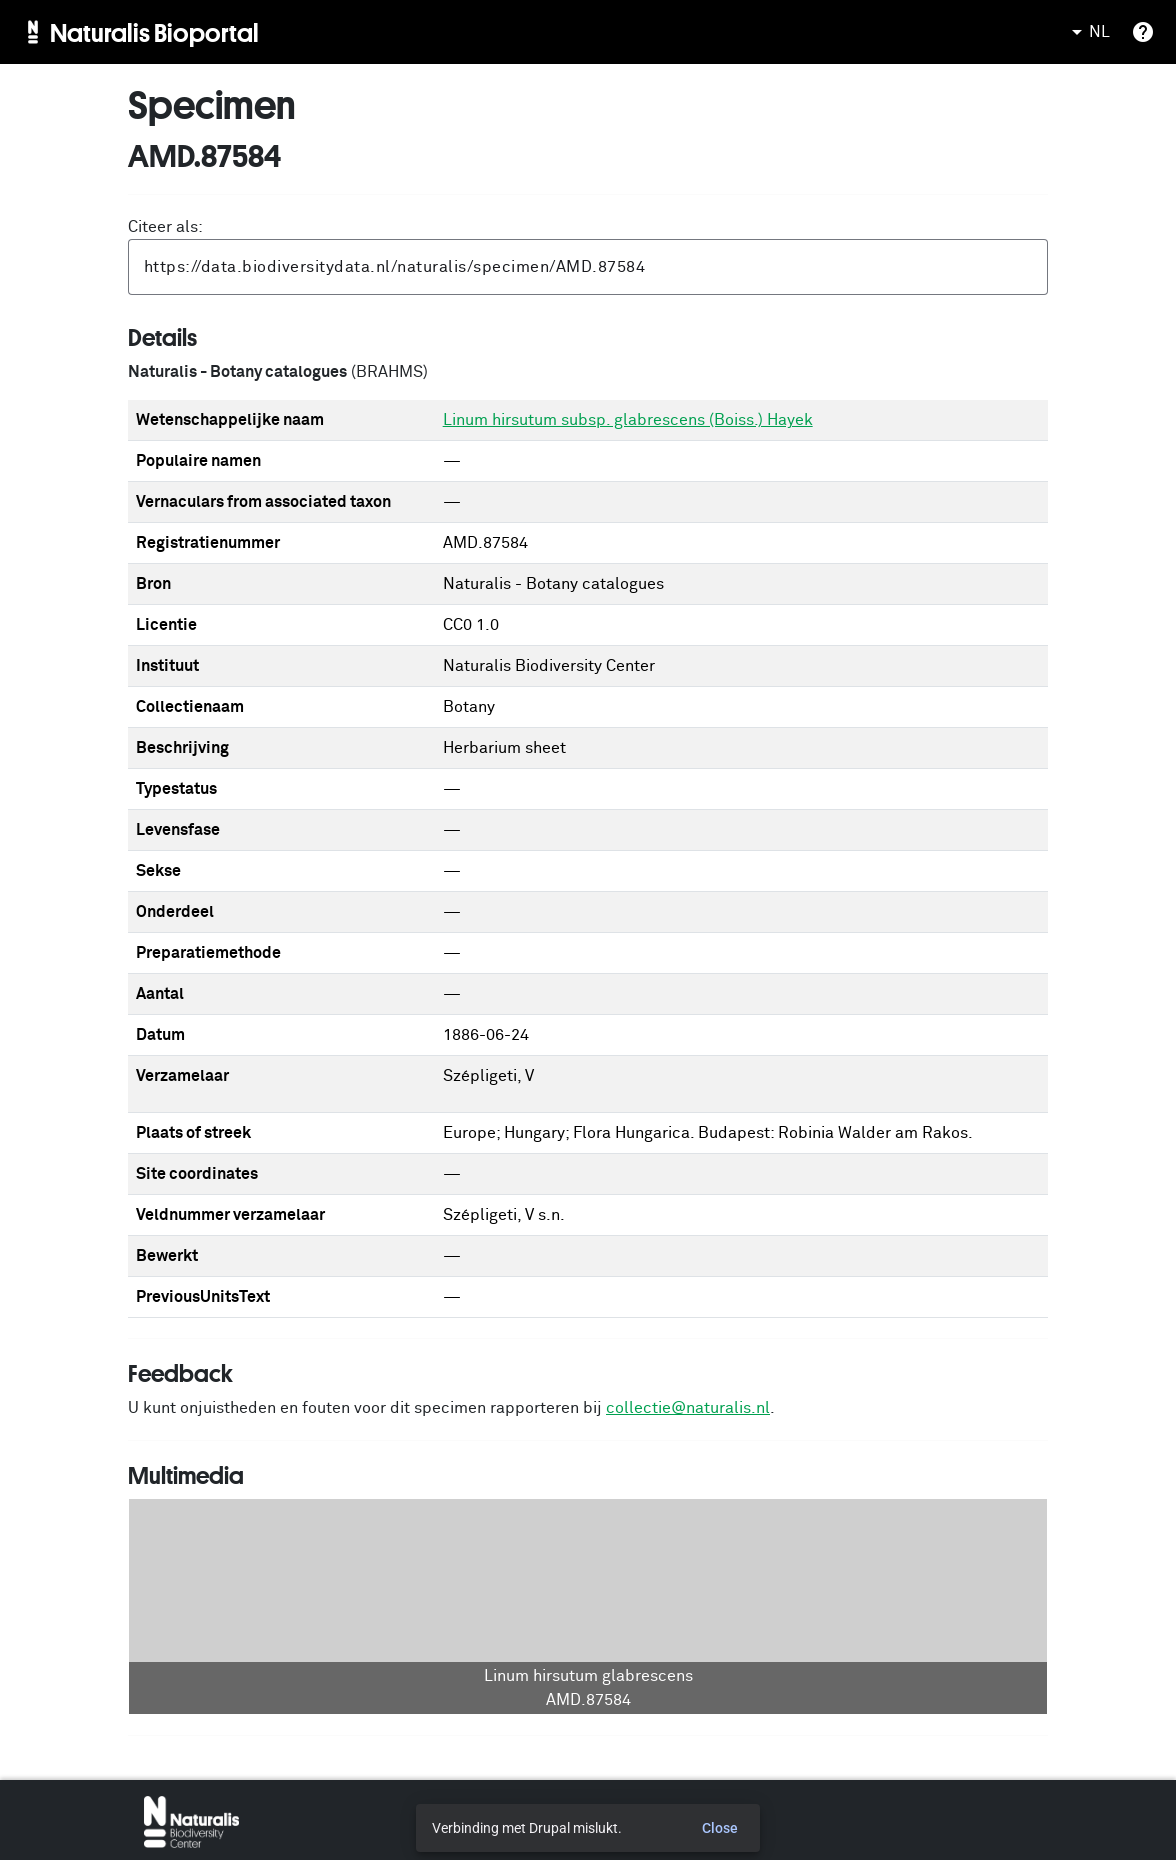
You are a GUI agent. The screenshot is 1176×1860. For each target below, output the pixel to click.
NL (1087, 32)
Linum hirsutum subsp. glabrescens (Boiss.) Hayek (628, 420)
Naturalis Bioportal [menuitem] (154, 32)
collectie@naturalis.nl (688, 1408)
